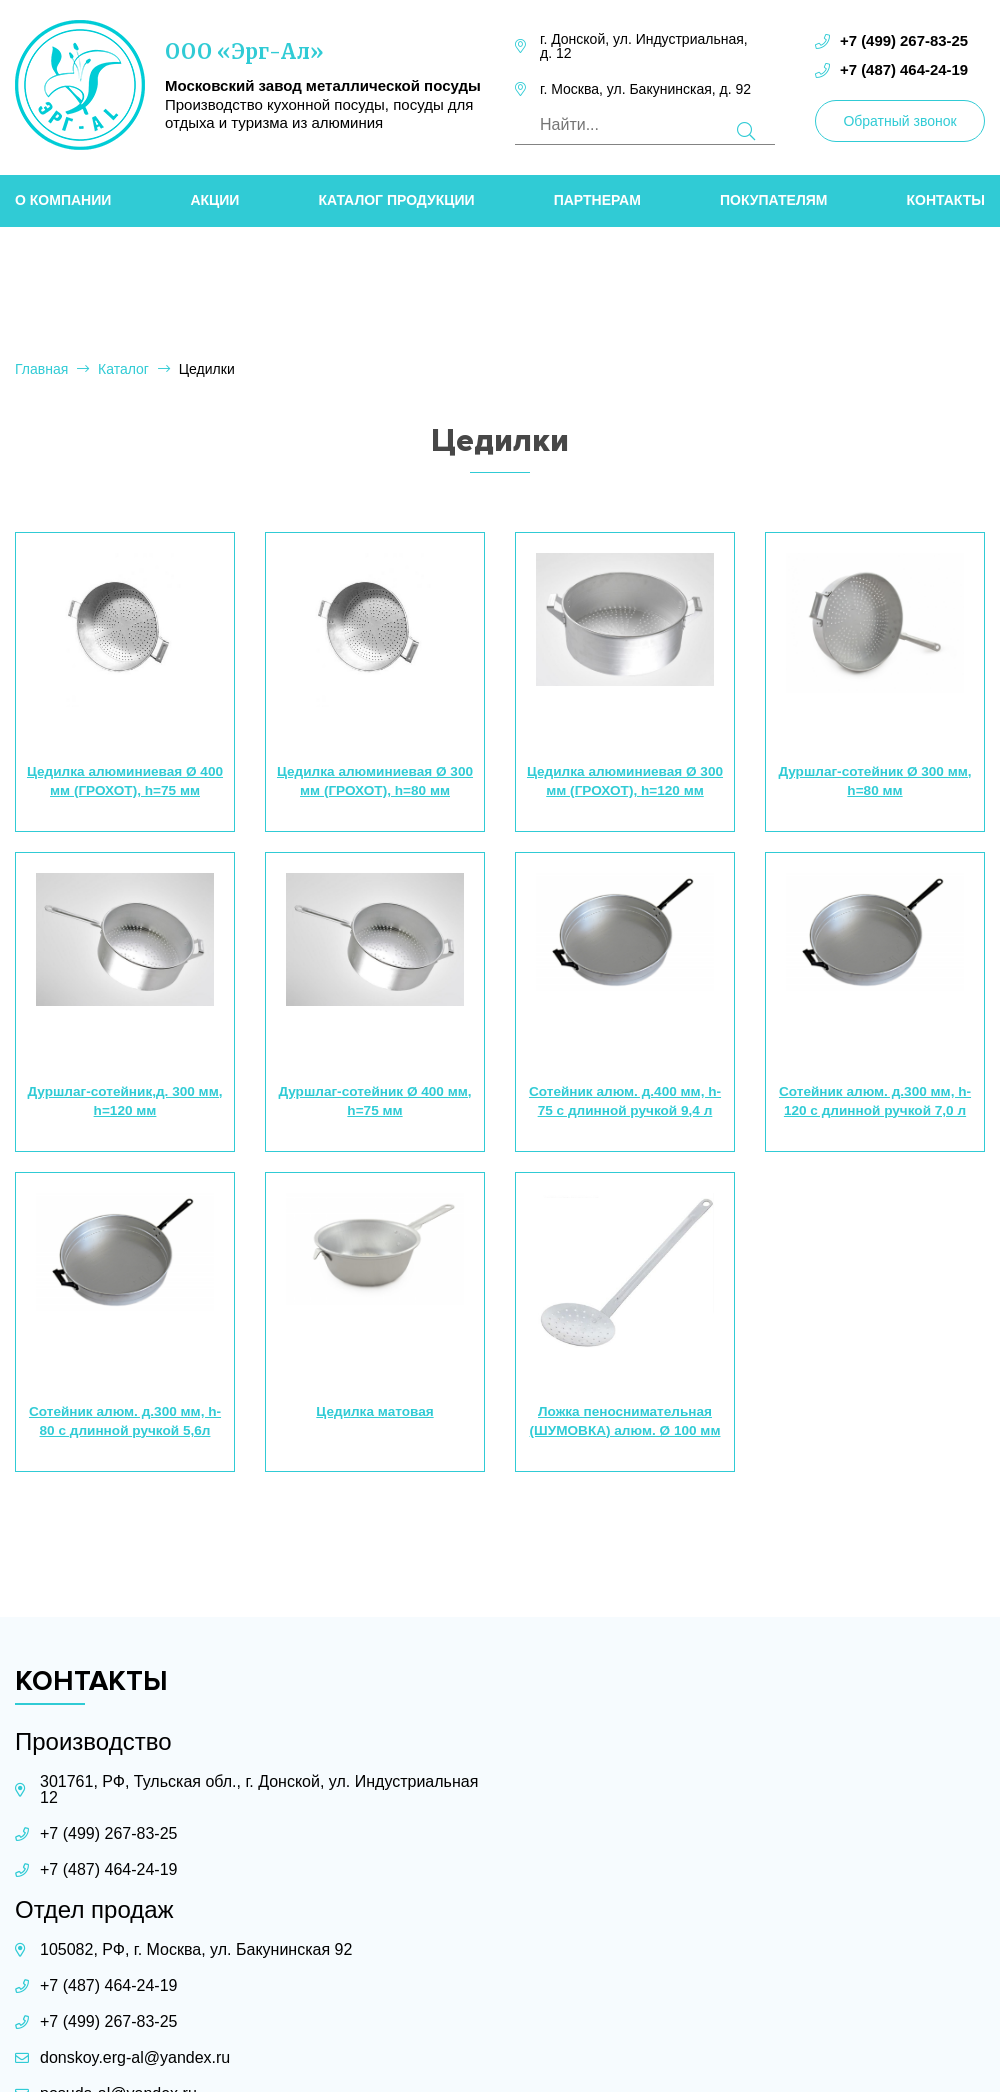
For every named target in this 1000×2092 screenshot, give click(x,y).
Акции (214, 196)
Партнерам (597, 196)
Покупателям (773, 196)
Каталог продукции (396, 196)
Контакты (946, 196)
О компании (63, 196)
